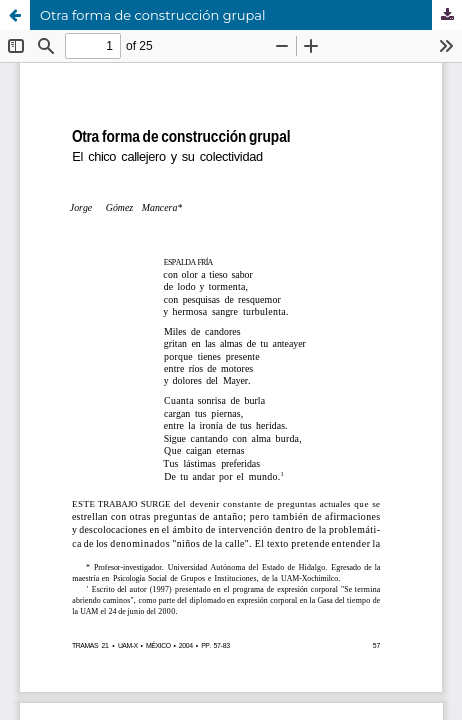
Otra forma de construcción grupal (153, 15)
